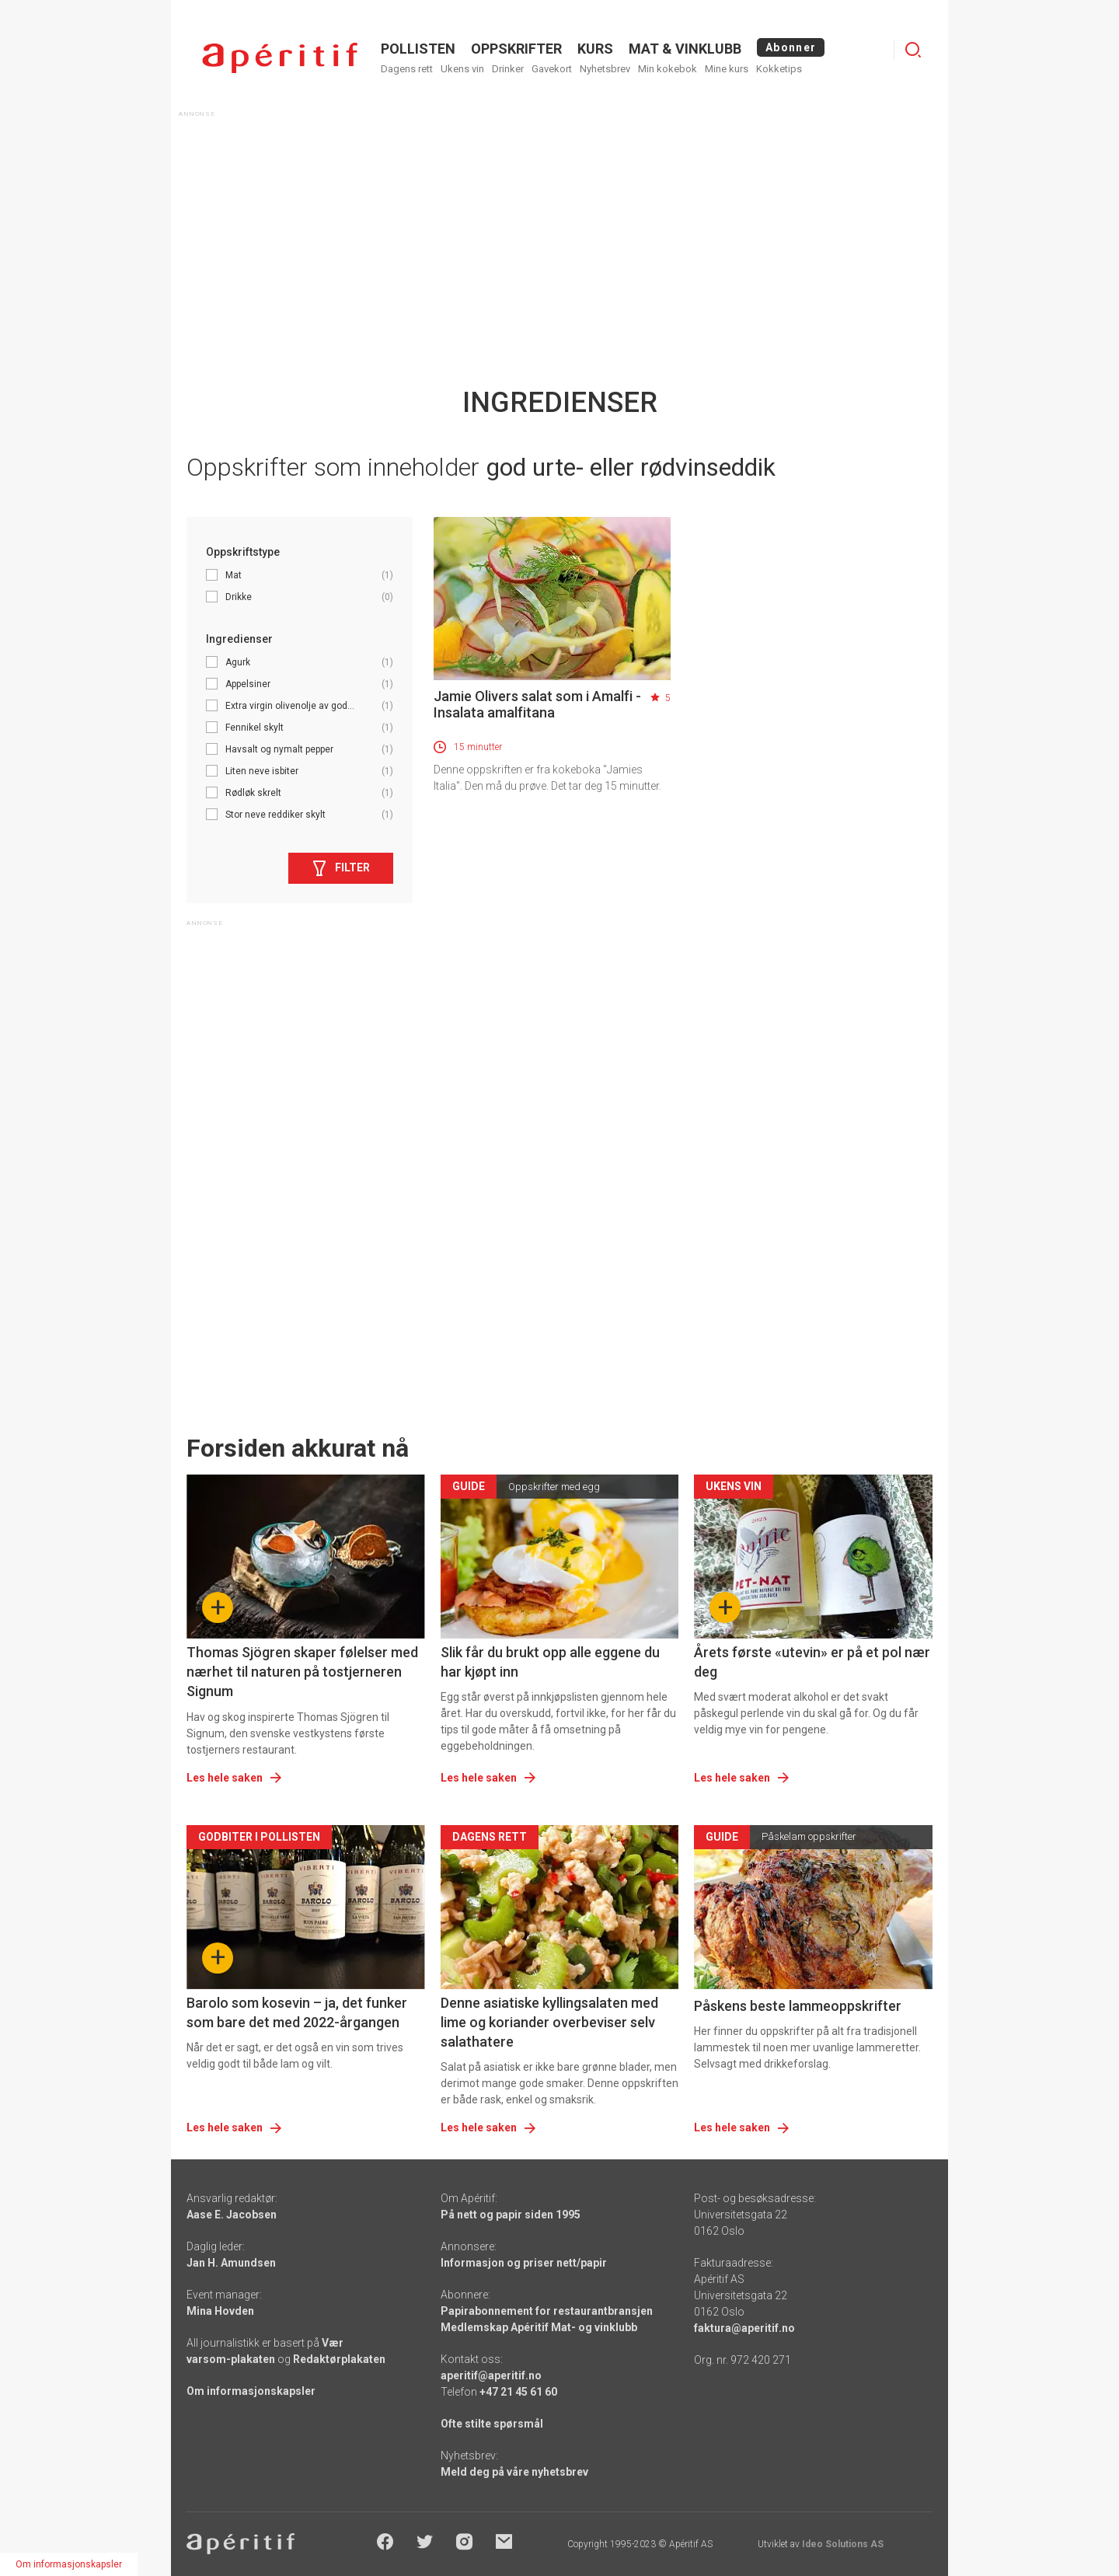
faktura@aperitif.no (744, 2328)
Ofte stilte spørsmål (492, 2423)
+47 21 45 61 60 (518, 2392)
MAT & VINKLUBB (685, 48)
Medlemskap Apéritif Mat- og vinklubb (539, 2327)
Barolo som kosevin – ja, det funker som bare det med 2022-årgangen (296, 2012)
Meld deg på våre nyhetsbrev (514, 2472)
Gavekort (552, 69)
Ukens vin (462, 69)
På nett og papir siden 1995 (510, 2214)
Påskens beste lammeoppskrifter (797, 2006)
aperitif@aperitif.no (491, 2375)
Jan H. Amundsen (231, 2263)
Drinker (508, 69)
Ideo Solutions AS (843, 2544)
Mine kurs (726, 69)
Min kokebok (667, 69)
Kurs (595, 48)
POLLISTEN (418, 48)
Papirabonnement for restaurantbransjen (547, 2311)
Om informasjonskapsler (250, 2391)
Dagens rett (407, 69)
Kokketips (779, 69)
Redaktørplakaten (339, 2359)
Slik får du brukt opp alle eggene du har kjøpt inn (550, 1662)
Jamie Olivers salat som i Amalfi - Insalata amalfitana (537, 704)
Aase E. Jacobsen (231, 2214)
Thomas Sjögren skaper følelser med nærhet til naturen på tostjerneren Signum (302, 1671)
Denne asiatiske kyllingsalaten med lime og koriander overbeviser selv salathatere (549, 2022)
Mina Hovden (220, 2311)
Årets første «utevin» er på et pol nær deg (812, 1662)
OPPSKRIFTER (516, 48)
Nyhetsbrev (605, 69)
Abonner (790, 47)
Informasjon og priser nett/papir (524, 2263)
